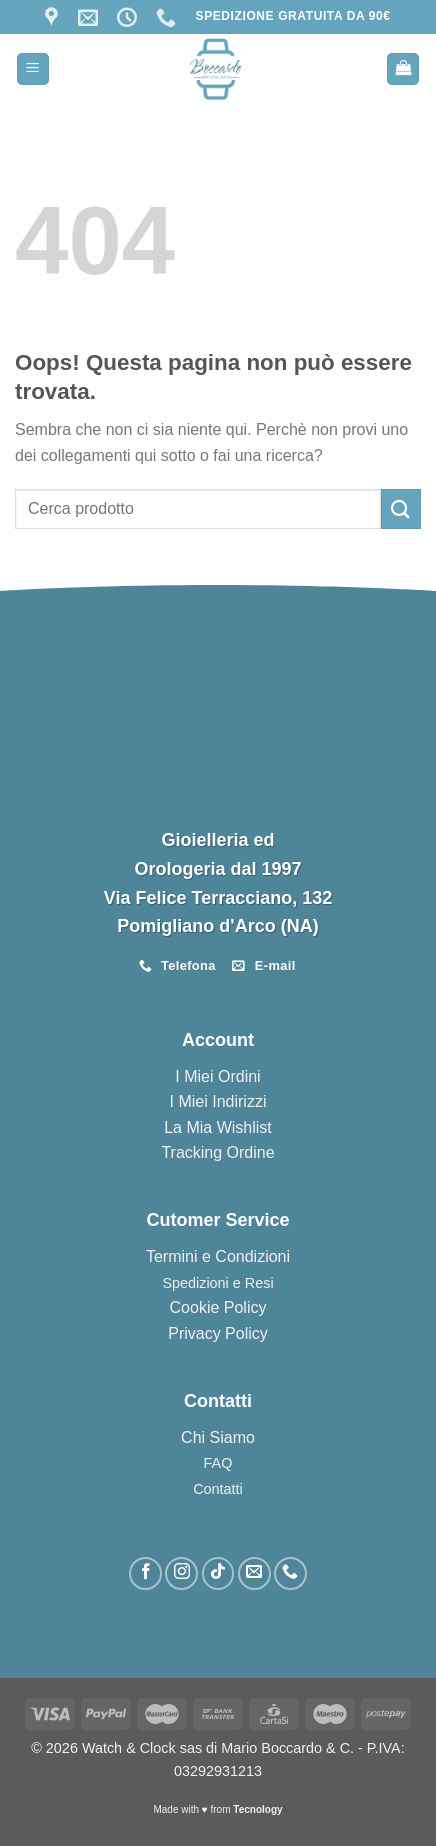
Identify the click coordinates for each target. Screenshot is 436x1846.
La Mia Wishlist (218, 1127)
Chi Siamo (218, 1437)
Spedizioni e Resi (217, 1283)
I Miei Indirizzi (218, 1101)
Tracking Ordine (217, 1152)
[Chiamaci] (290, 1573)
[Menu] (33, 69)
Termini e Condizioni (218, 1256)
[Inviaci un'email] (254, 1573)
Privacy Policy (218, 1333)
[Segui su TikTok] (218, 1573)
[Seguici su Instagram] (181, 1573)
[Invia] (401, 508)
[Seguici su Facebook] (145, 1573)
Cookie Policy (218, 1307)
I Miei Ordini (217, 1076)
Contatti (218, 1489)
